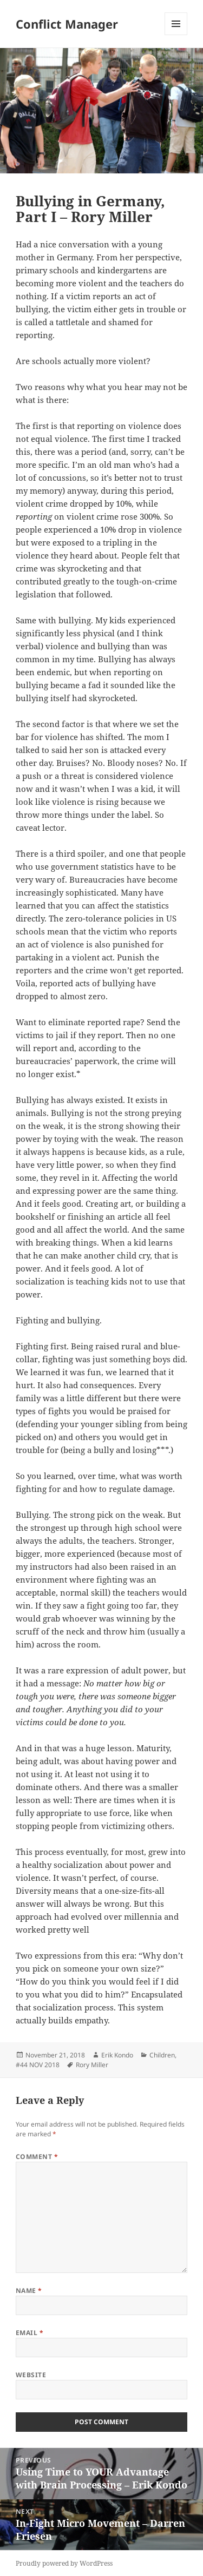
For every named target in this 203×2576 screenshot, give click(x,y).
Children (162, 2055)
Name (29, 2290)
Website (31, 2374)
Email (29, 2332)
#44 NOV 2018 (38, 2064)
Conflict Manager (67, 24)
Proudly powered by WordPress (64, 2563)
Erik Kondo (117, 2055)
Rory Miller (92, 2064)
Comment (37, 2156)
